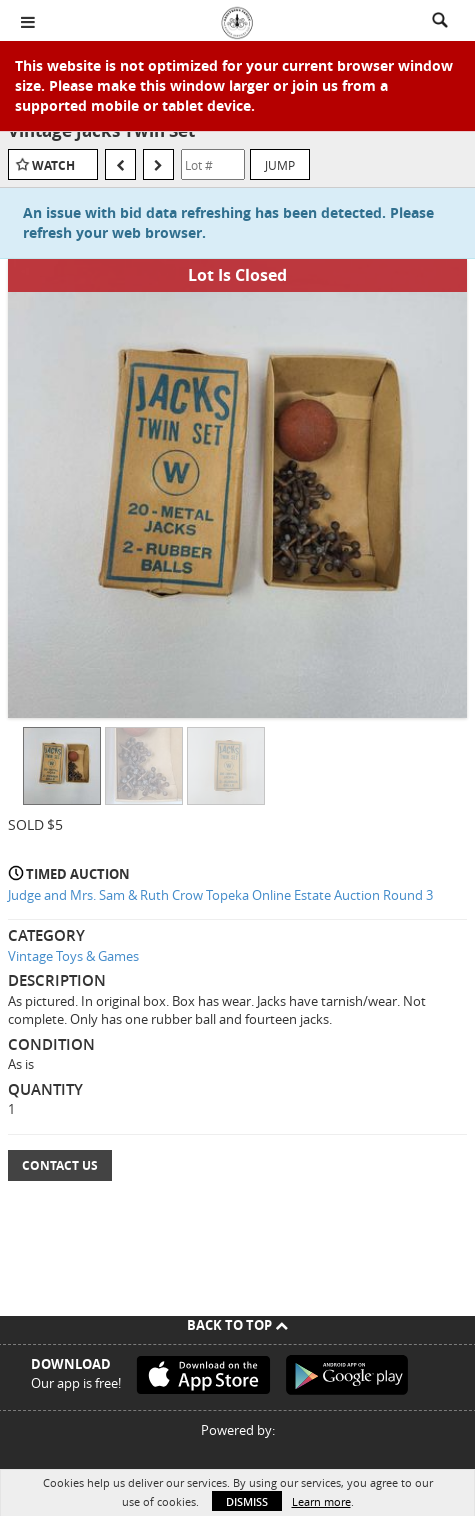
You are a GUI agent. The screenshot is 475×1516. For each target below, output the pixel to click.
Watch (53, 165)
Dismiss (247, 1501)
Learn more (321, 1501)
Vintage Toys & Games (73, 956)
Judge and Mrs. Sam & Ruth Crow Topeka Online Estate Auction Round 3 (220, 895)
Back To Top (237, 1325)
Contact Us (60, 1165)
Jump (280, 165)
